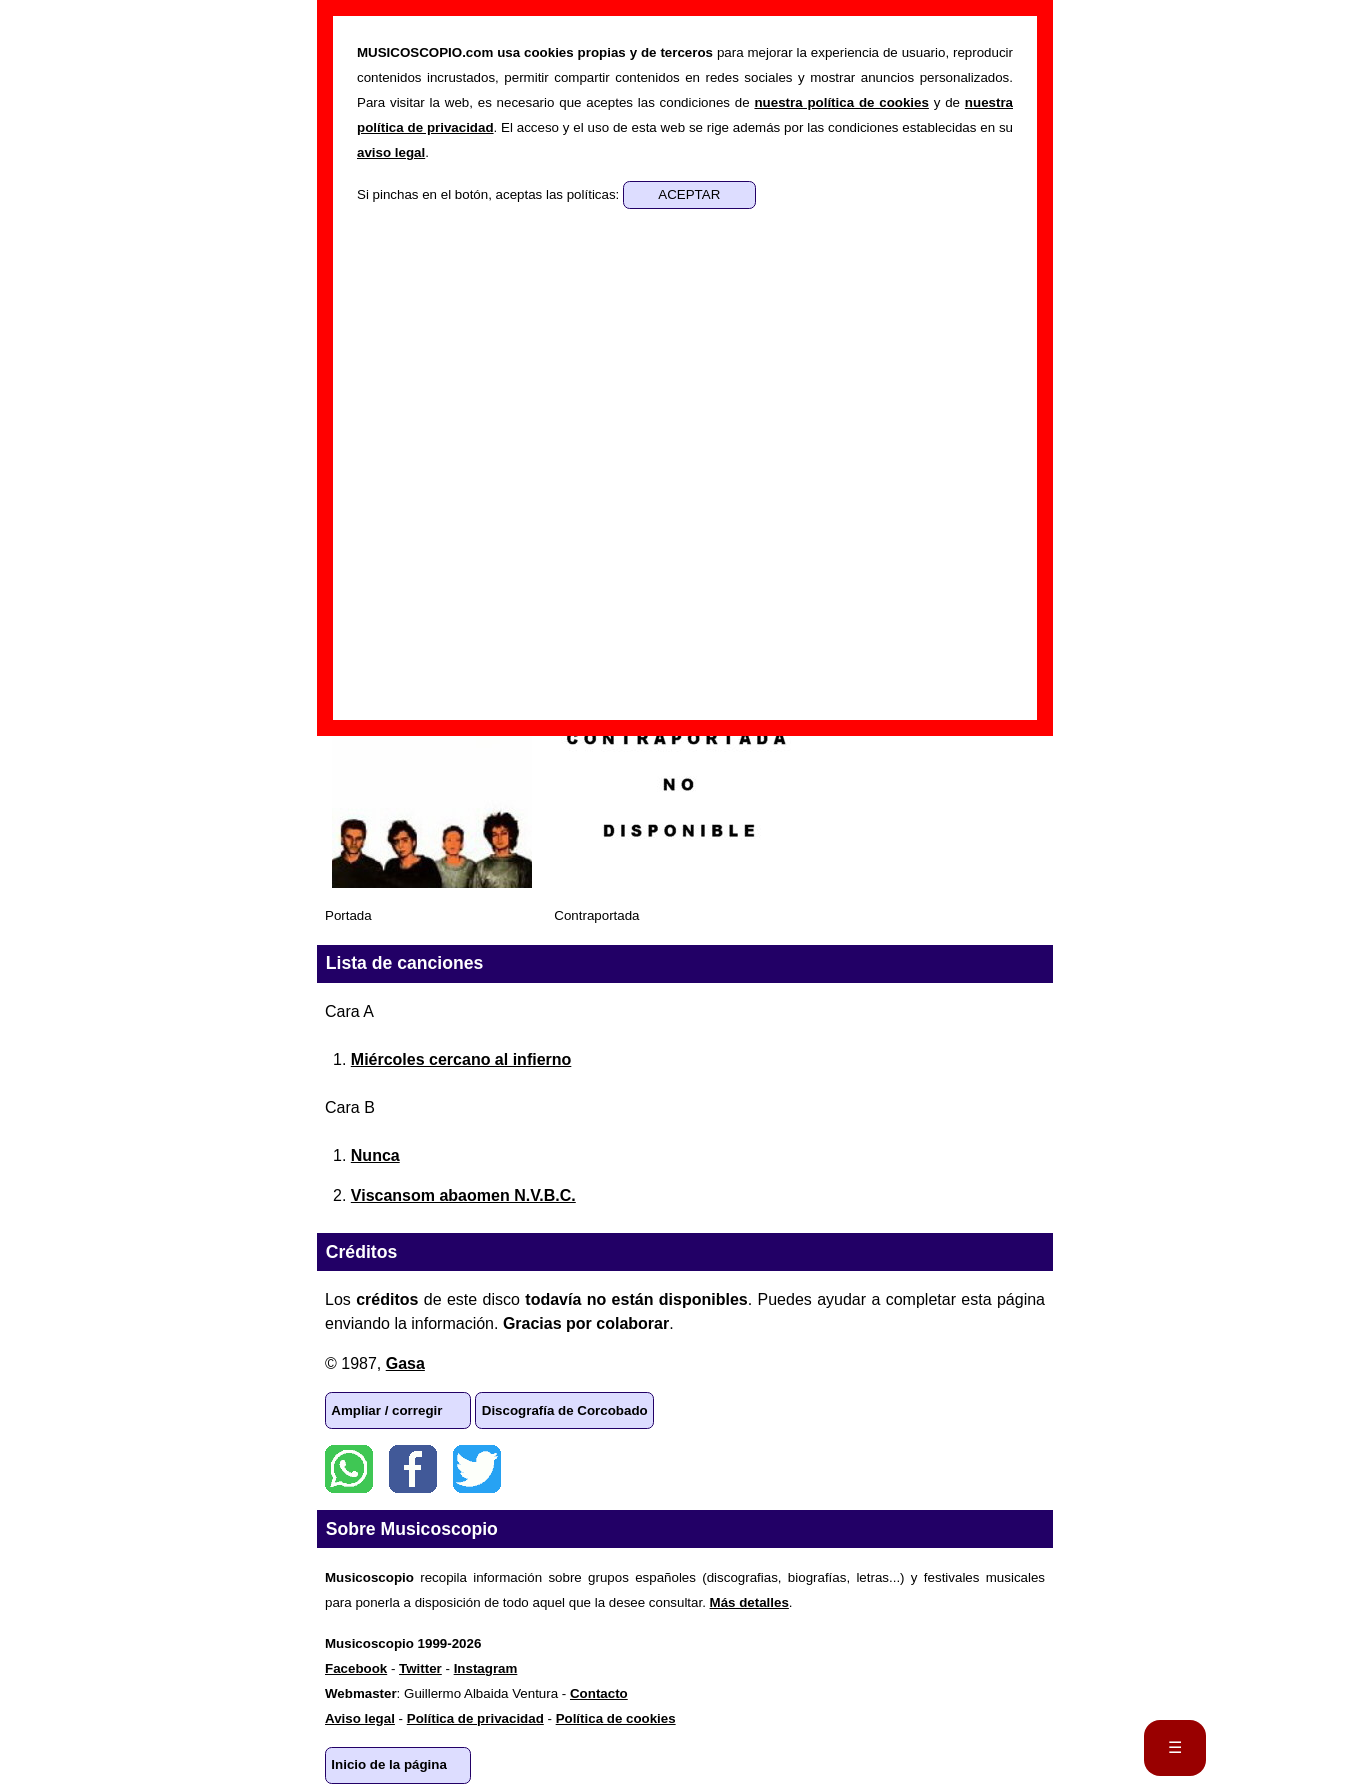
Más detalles (749, 1602)
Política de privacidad (475, 1718)
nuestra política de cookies (841, 102)
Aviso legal (360, 1718)
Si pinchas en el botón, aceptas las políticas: (490, 194)
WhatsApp (349, 1469)
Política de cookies (616, 1718)
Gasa (405, 1363)
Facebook (413, 1469)
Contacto (599, 1693)
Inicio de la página (389, 1764)
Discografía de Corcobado (565, 1410)
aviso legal (391, 152)
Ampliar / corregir (386, 1410)
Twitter (477, 1469)
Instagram (486, 1668)
